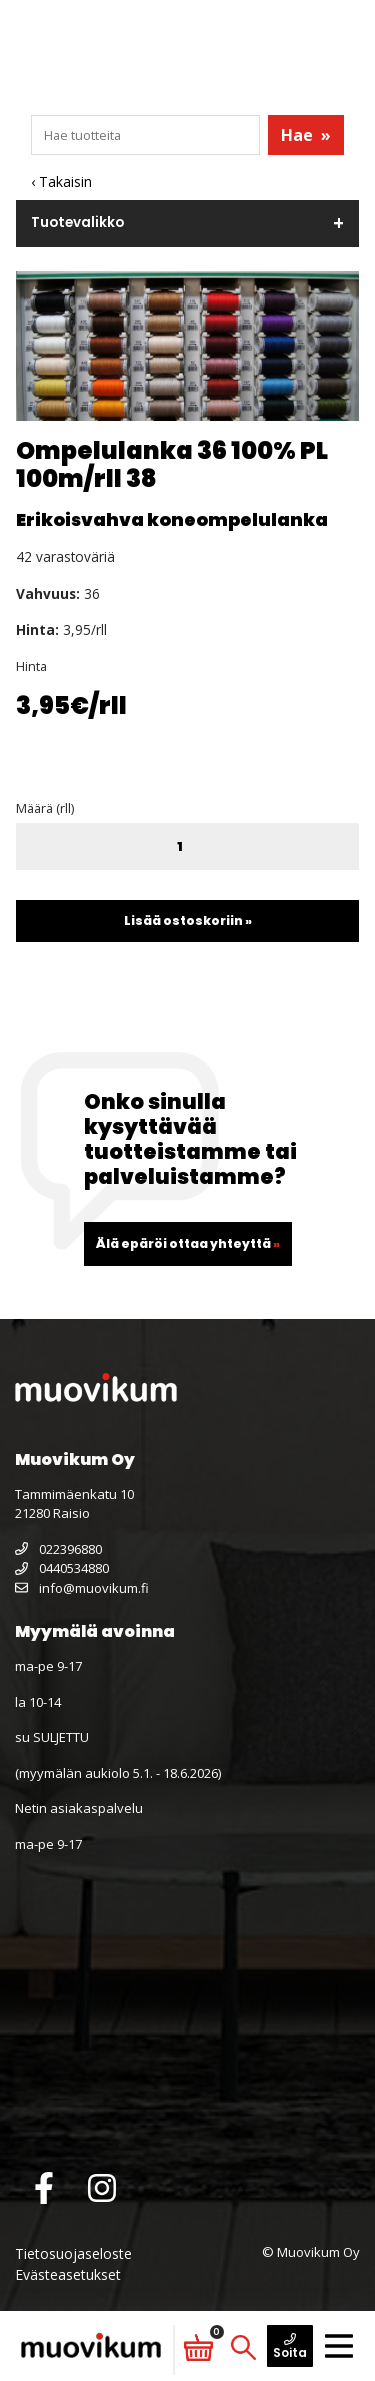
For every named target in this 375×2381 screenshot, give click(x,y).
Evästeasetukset (68, 2274)
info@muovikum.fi (82, 1588)
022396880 (58, 1549)
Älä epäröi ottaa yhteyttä (188, 1243)
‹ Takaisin (61, 181)
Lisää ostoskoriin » (188, 920)
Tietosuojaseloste (73, 2253)
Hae (306, 135)
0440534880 (62, 1568)
